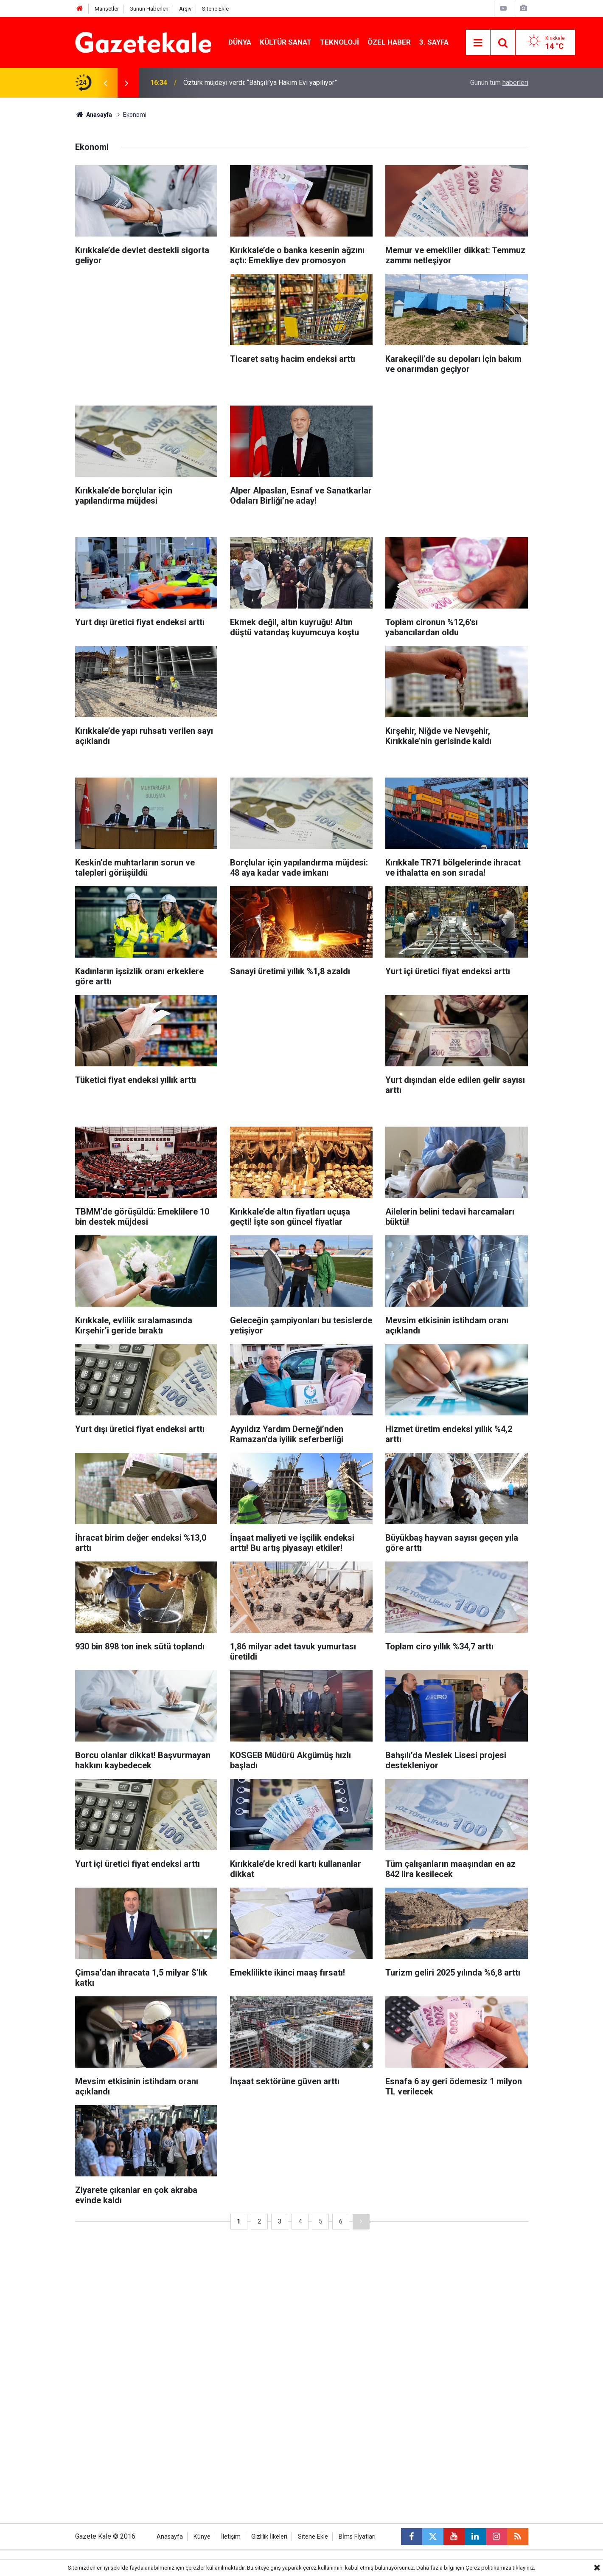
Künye (202, 2536)
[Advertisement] (43, 225)
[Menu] (478, 43)
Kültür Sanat (285, 42)
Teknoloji (339, 42)
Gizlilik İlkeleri (269, 2536)
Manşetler (107, 9)
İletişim (231, 2536)
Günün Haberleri (148, 9)
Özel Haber (389, 42)
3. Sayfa (434, 42)
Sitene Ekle (215, 9)
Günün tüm (499, 83)
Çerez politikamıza (488, 2568)
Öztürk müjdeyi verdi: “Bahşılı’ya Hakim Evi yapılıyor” (260, 83)
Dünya (239, 42)
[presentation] (105, 83)
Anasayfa (93, 114)
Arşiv (185, 9)
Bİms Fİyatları (357, 2536)
